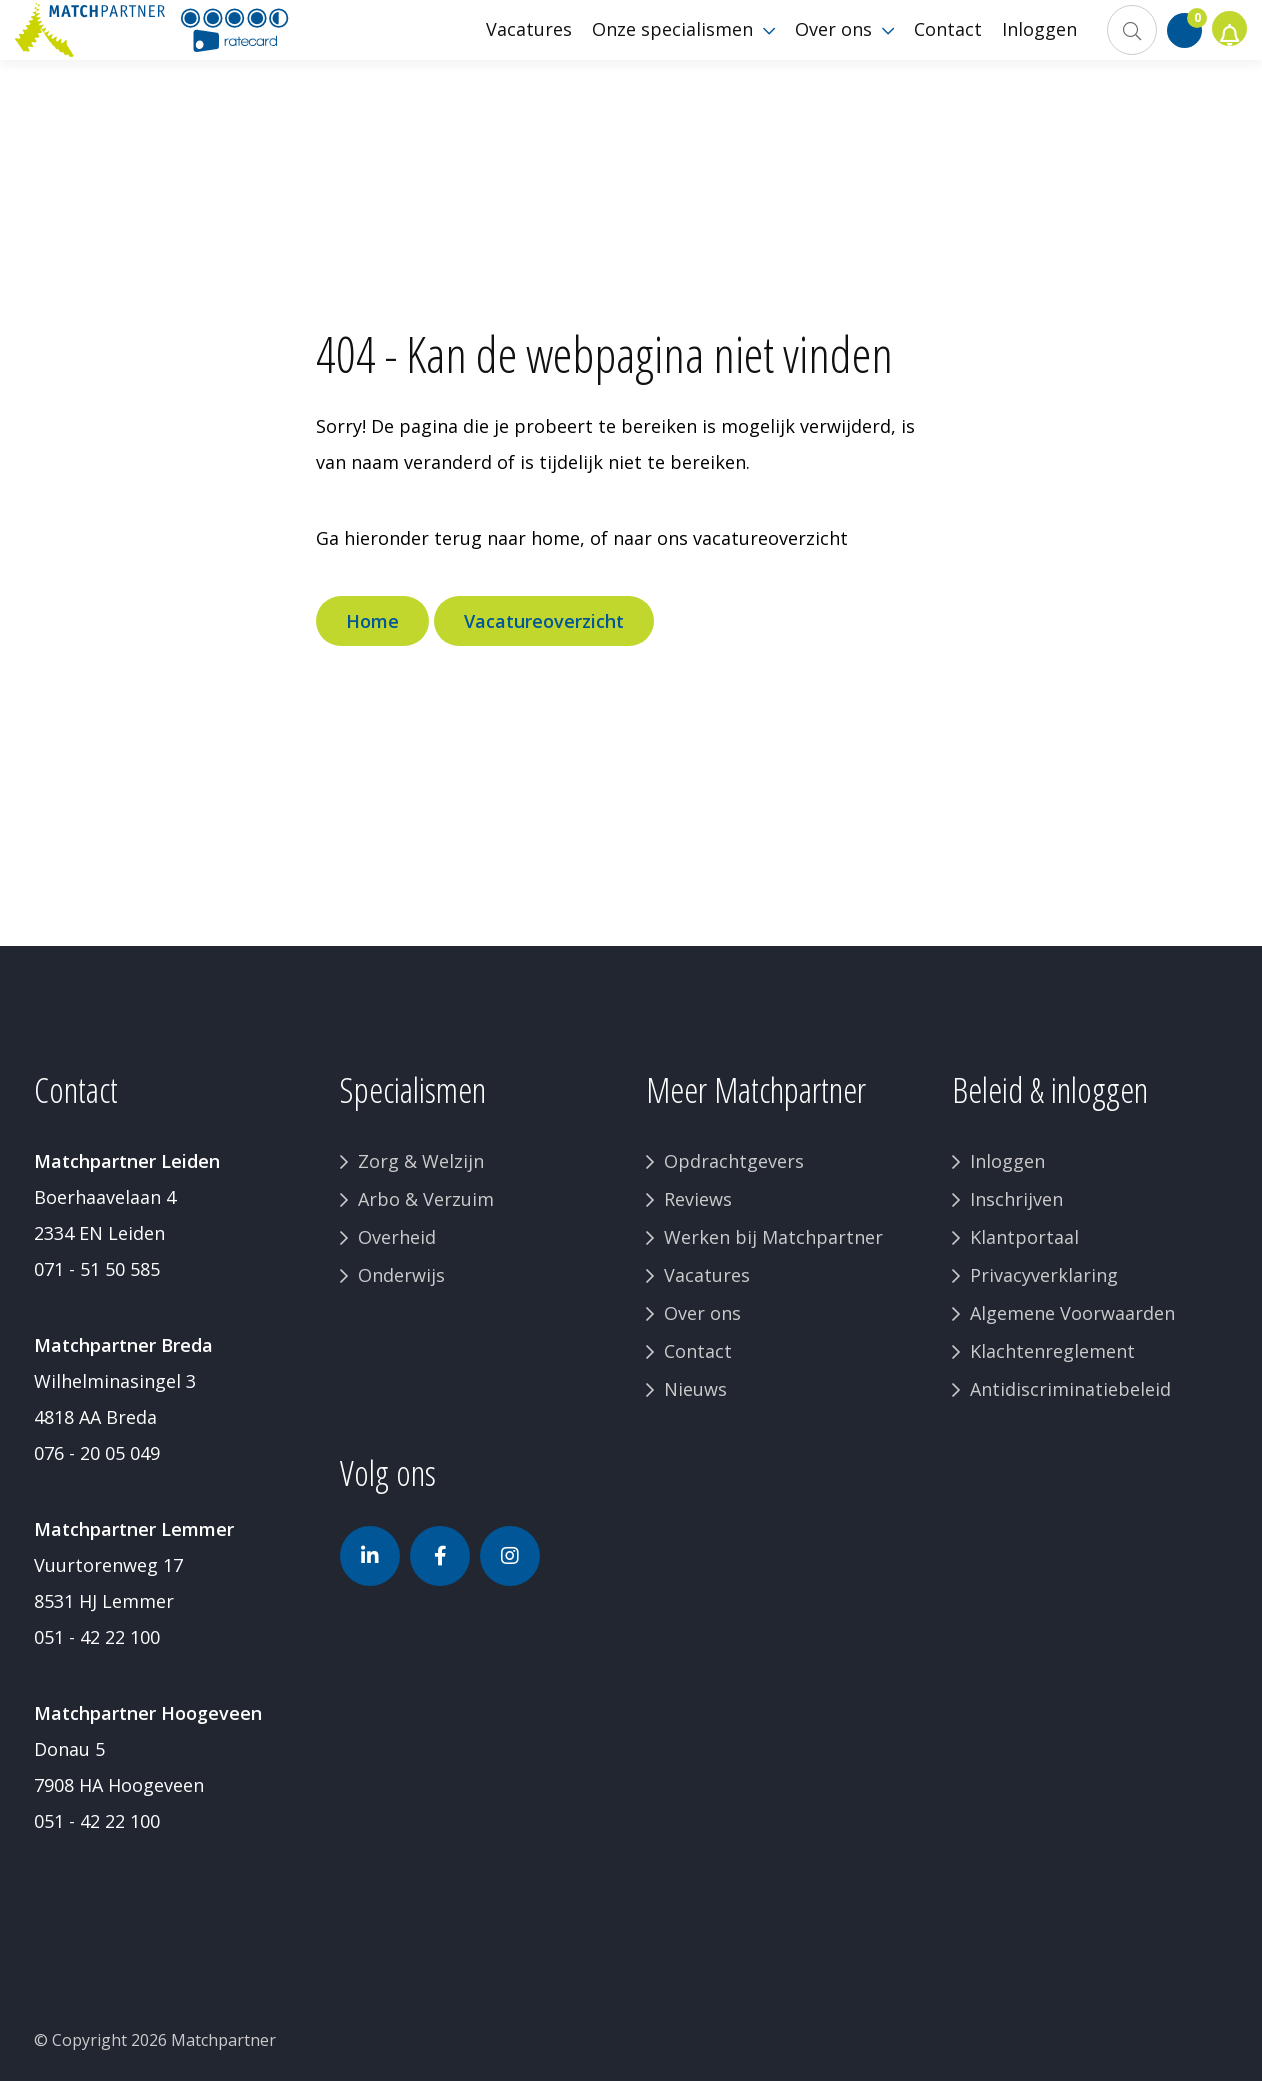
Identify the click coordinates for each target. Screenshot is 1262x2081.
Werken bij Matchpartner (773, 1237)
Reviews (698, 1199)
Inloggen (1007, 1161)
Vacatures (707, 1275)
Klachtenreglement (1052, 1351)
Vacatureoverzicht (544, 621)
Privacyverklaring (1044, 1275)
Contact (698, 1351)
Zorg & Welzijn (421, 1161)
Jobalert (1222, 60)
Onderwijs (401, 1275)
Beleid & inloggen (1050, 1089)
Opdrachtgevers (734, 1161)
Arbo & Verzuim (426, 1199)
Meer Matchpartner (756, 1089)
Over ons (702, 1313)
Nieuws (695, 1389)
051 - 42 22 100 (97, 1637)
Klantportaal (1024, 1237)
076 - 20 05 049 (97, 1453)
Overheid (397, 1237)
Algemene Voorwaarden (1072, 1313)
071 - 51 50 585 (97, 1269)
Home (372, 621)
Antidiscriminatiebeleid (1070, 1389)
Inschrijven (1016, 1199)
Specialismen (413, 1089)
